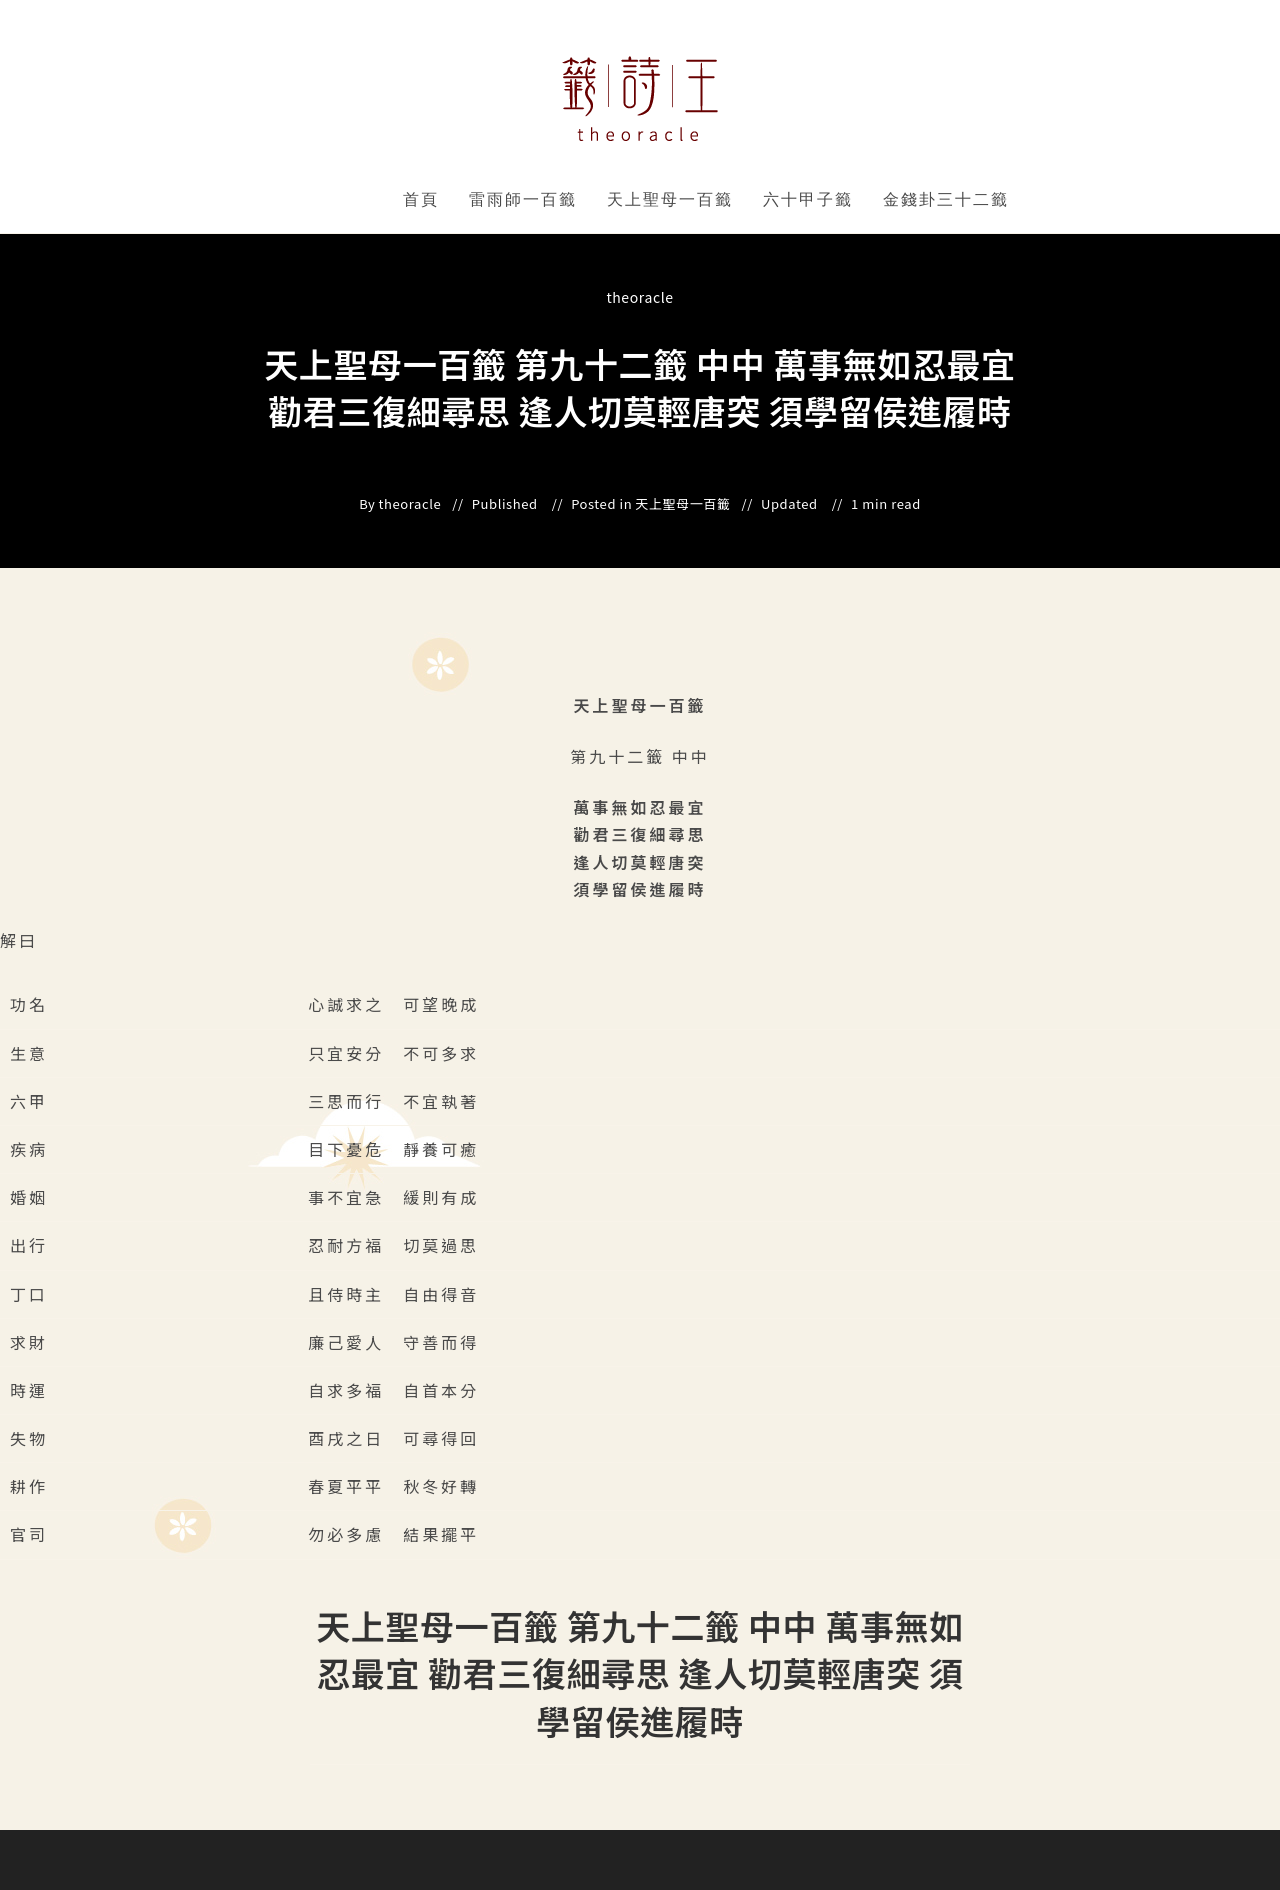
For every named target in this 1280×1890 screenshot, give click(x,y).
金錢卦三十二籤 (946, 199)
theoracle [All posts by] (639, 297)
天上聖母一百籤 (670, 199)
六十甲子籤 (808, 199)
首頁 (421, 199)
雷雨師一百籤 (523, 199)
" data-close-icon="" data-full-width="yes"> (580, 200)
